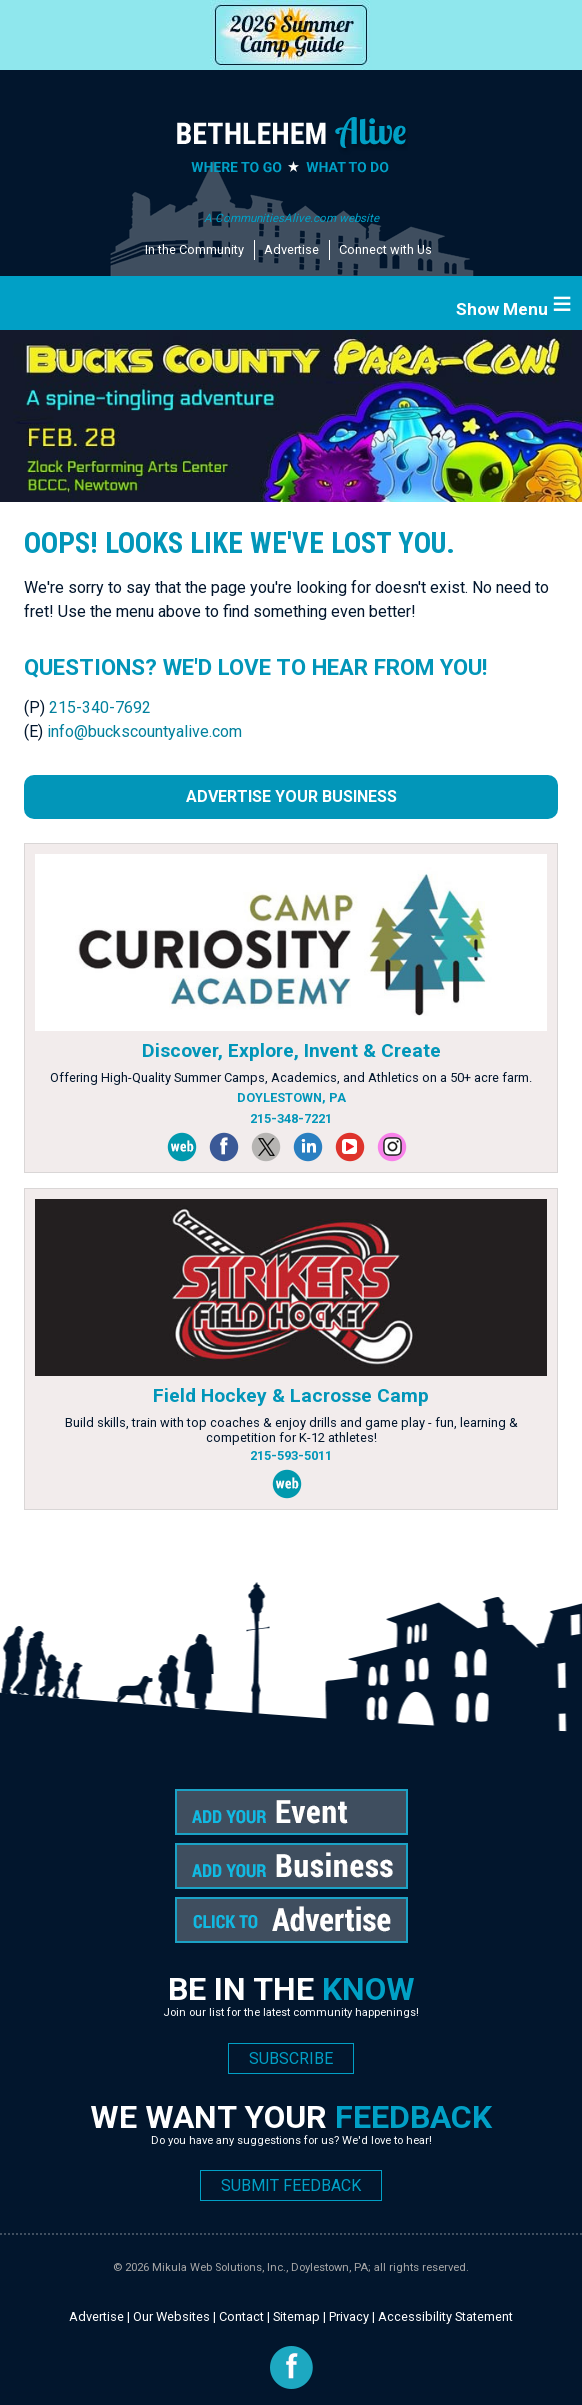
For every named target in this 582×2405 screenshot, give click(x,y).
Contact (241, 2316)
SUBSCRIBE (291, 2058)
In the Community (194, 249)
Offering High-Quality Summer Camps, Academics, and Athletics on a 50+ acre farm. (291, 1077)
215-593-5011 (291, 1455)
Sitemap (296, 2316)
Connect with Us (385, 249)
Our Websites (171, 2316)
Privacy (349, 2316)
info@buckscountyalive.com (144, 731)
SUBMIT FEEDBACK (291, 2185)
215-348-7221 (291, 1118)
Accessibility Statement (445, 2316)
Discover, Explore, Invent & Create (291, 1050)
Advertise (291, 249)
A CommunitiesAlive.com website (291, 218)
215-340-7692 (100, 707)
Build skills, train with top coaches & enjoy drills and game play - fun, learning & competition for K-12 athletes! (291, 1430)
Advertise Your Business (291, 796)
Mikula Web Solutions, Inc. (219, 2267)
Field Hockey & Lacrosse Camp (291, 1395)
